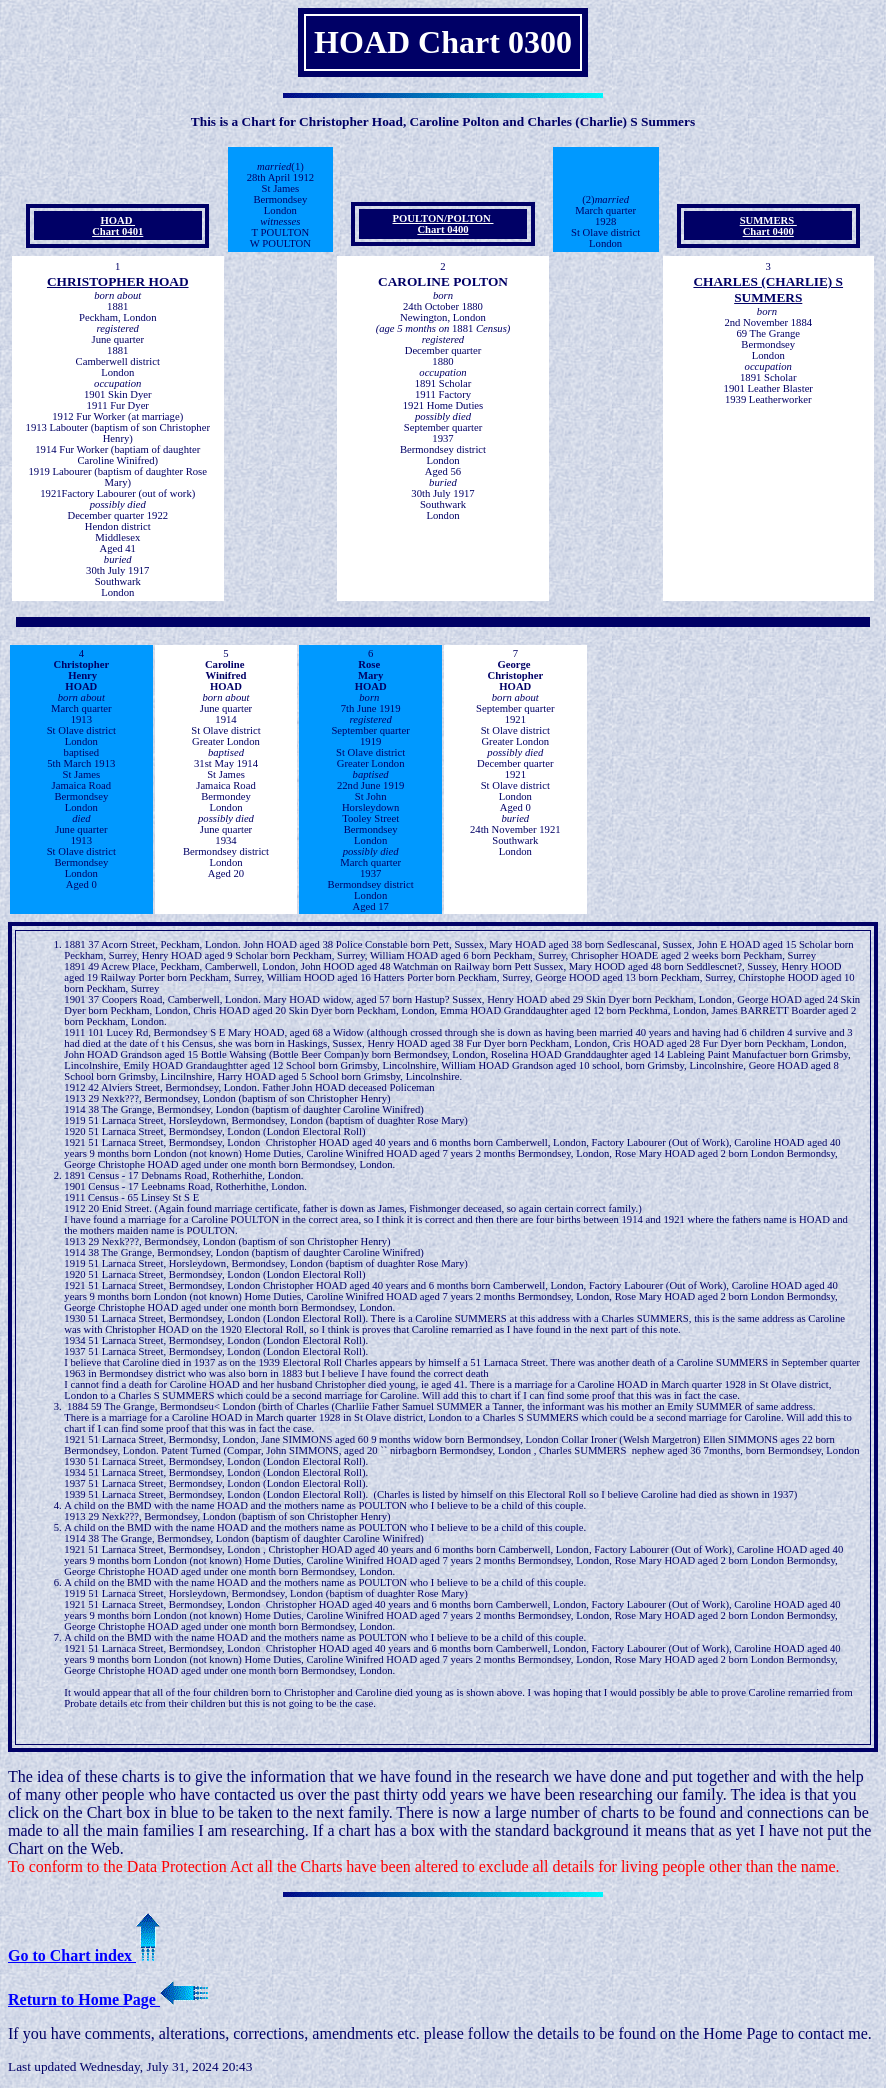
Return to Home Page (108, 1999)
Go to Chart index (84, 1955)
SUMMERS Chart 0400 (768, 226)
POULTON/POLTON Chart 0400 (443, 224)
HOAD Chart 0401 (117, 226)
